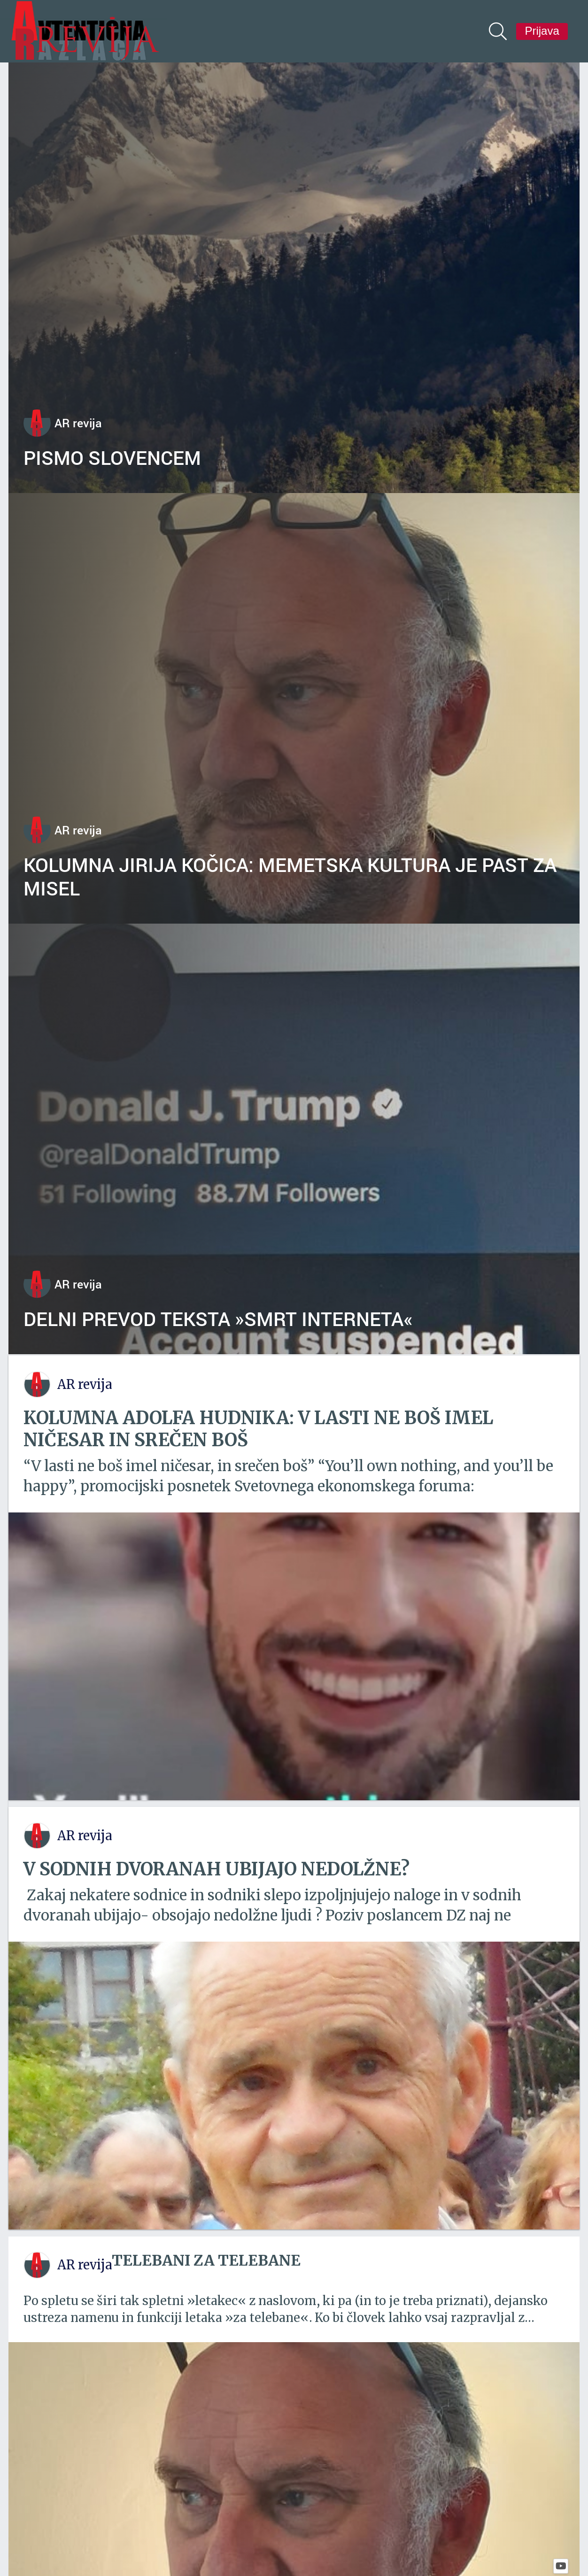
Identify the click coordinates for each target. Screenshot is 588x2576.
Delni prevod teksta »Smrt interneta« (218, 1318)
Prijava (542, 30)
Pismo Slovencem (112, 457)
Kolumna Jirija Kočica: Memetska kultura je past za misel (290, 876)
